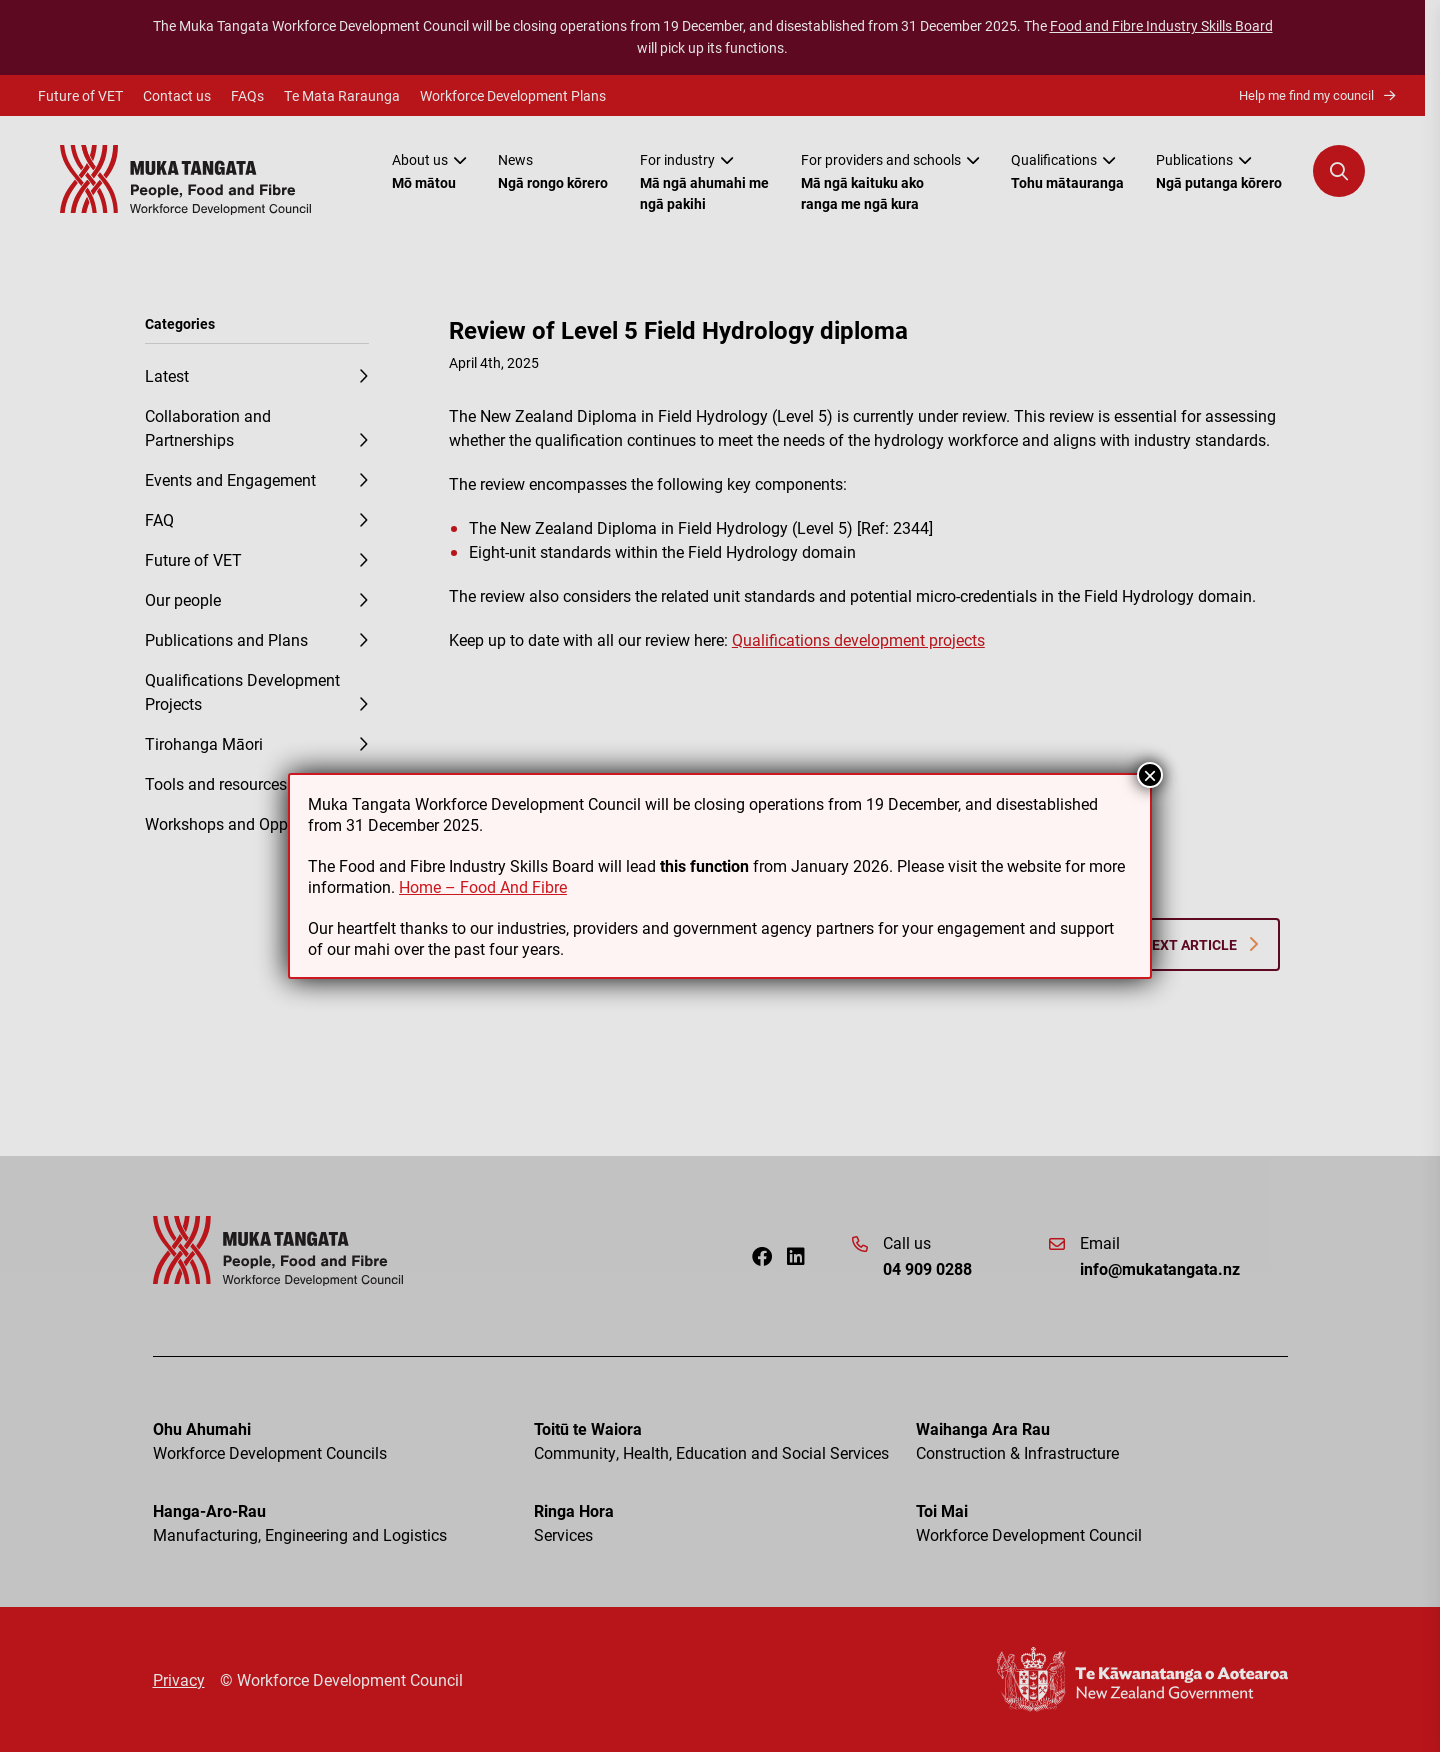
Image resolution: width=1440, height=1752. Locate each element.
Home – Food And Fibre (483, 886)
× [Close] (1150, 775)
